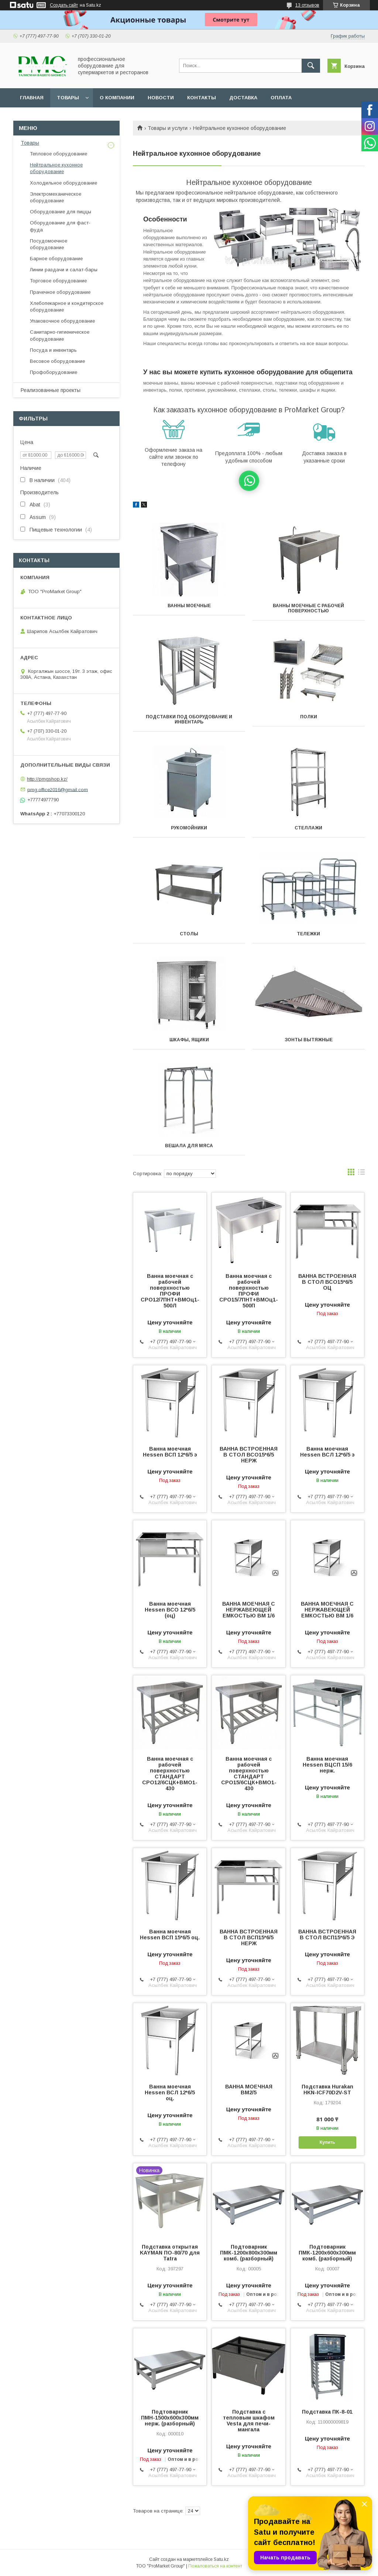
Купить (327, 2142)
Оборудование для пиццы (60, 211)
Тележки (308, 933)
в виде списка (361, 1174)
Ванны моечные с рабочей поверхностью (308, 608)
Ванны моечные (189, 605)
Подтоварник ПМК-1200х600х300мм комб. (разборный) (327, 2253)
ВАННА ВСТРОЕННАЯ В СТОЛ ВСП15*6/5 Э (327, 1934)
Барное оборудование (56, 258)
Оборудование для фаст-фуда (60, 226)
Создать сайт (64, 5)
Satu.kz (221, 2559)
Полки (308, 716)
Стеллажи (308, 827)
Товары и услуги (168, 128)
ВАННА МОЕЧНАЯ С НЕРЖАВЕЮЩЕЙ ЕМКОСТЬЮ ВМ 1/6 (248, 1610)
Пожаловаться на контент (215, 2566)
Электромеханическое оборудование (55, 197)
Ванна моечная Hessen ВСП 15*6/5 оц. (170, 1934)
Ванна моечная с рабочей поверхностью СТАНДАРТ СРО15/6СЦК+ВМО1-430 (248, 1773)
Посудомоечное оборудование (48, 244)
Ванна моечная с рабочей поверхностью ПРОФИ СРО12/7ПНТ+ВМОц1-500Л (170, 1290)
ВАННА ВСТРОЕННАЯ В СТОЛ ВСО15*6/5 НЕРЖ (249, 1455)
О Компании (117, 97)
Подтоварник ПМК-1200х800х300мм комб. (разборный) (248, 2253)
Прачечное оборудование (60, 292)
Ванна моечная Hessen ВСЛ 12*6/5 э (327, 1452)
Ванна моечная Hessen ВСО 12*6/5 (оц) (170, 1610)
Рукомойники (189, 827)
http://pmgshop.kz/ (47, 779)
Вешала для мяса (189, 1145)
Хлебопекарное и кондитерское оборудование (66, 306)
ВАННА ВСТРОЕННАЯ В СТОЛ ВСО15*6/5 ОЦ (327, 1282)
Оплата (281, 97)
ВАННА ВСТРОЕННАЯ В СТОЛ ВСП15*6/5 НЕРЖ (249, 1937)
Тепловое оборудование (58, 154)
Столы (189, 933)
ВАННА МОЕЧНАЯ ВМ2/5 (248, 2089)
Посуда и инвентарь (53, 350)
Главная (32, 97)
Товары (68, 97)
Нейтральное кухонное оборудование (56, 168)
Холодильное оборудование (63, 183)
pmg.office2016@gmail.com (57, 789)
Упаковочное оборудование (62, 321)
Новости (161, 97)
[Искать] (311, 66)
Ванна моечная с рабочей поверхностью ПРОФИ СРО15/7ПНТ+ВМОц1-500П (248, 1290)
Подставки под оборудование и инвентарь (189, 719)
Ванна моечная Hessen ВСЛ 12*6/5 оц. (170, 2092)
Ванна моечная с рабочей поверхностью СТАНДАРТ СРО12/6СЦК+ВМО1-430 (169, 1773)
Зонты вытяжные (309, 1039)
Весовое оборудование (57, 361)
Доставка (243, 97)
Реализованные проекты (50, 390)
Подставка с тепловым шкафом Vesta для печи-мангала (249, 2420)
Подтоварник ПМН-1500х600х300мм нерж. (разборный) (170, 2418)
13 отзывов (307, 5)
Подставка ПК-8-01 (327, 2412)
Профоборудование (53, 372)
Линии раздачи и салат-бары (63, 269)
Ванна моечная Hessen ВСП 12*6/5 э (170, 1452)
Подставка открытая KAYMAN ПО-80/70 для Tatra (170, 2253)
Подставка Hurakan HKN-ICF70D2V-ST (327, 2089)
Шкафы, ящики (189, 1039)
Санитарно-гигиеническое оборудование (59, 335)
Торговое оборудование (58, 280)
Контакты (201, 97)
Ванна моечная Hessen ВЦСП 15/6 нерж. (327, 1765)
